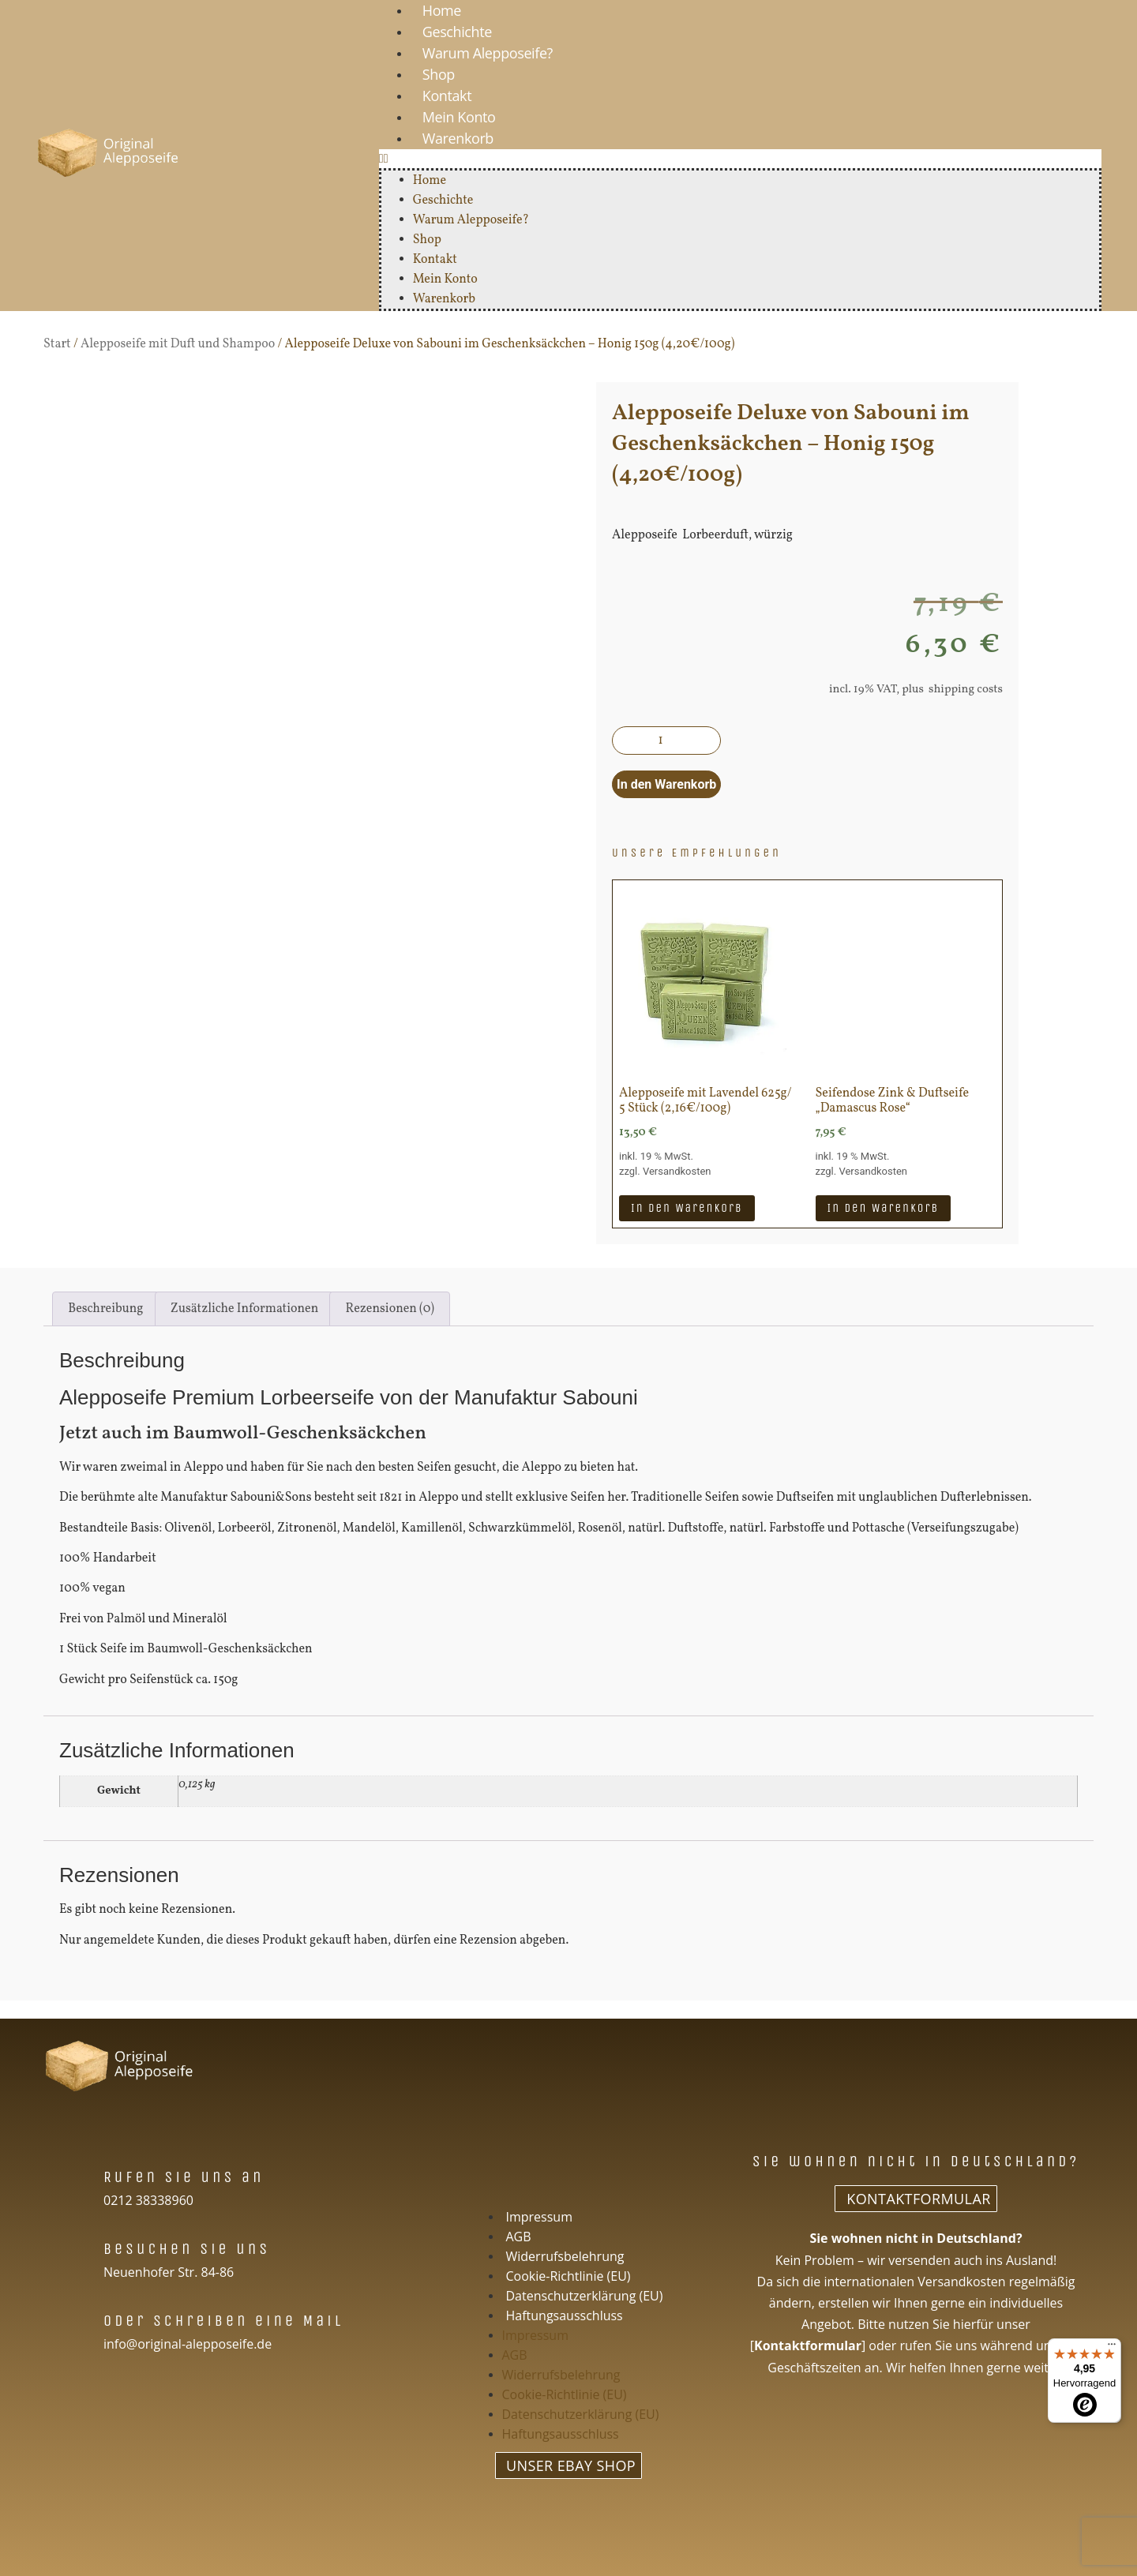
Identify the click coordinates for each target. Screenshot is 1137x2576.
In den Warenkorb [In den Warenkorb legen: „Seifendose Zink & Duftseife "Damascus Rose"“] (883, 1208)
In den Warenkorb (666, 784)
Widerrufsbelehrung (565, 2256)
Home (429, 180)
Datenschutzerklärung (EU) (584, 2295)
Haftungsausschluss (564, 2315)
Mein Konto (459, 116)
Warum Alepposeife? (487, 52)
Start (57, 344)
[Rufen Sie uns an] (78, 2175)
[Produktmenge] (666, 740)
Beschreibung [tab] (105, 1309)
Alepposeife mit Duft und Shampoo (178, 344)
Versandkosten (677, 1171)
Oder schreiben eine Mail (223, 2321)
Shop (438, 74)
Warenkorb (457, 138)
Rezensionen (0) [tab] (390, 1309)
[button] (740, 158)
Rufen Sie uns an (184, 2177)
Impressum (539, 2216)
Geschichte (457, 31)
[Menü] (1111, 2347)
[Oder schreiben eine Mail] (78, 2319)
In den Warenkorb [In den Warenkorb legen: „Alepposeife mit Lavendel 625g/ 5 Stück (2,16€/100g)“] (687, 1208)
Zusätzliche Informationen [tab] (244, 1309)
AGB (518, 2236)
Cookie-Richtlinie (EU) (568, 2276)
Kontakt (446, 95)
